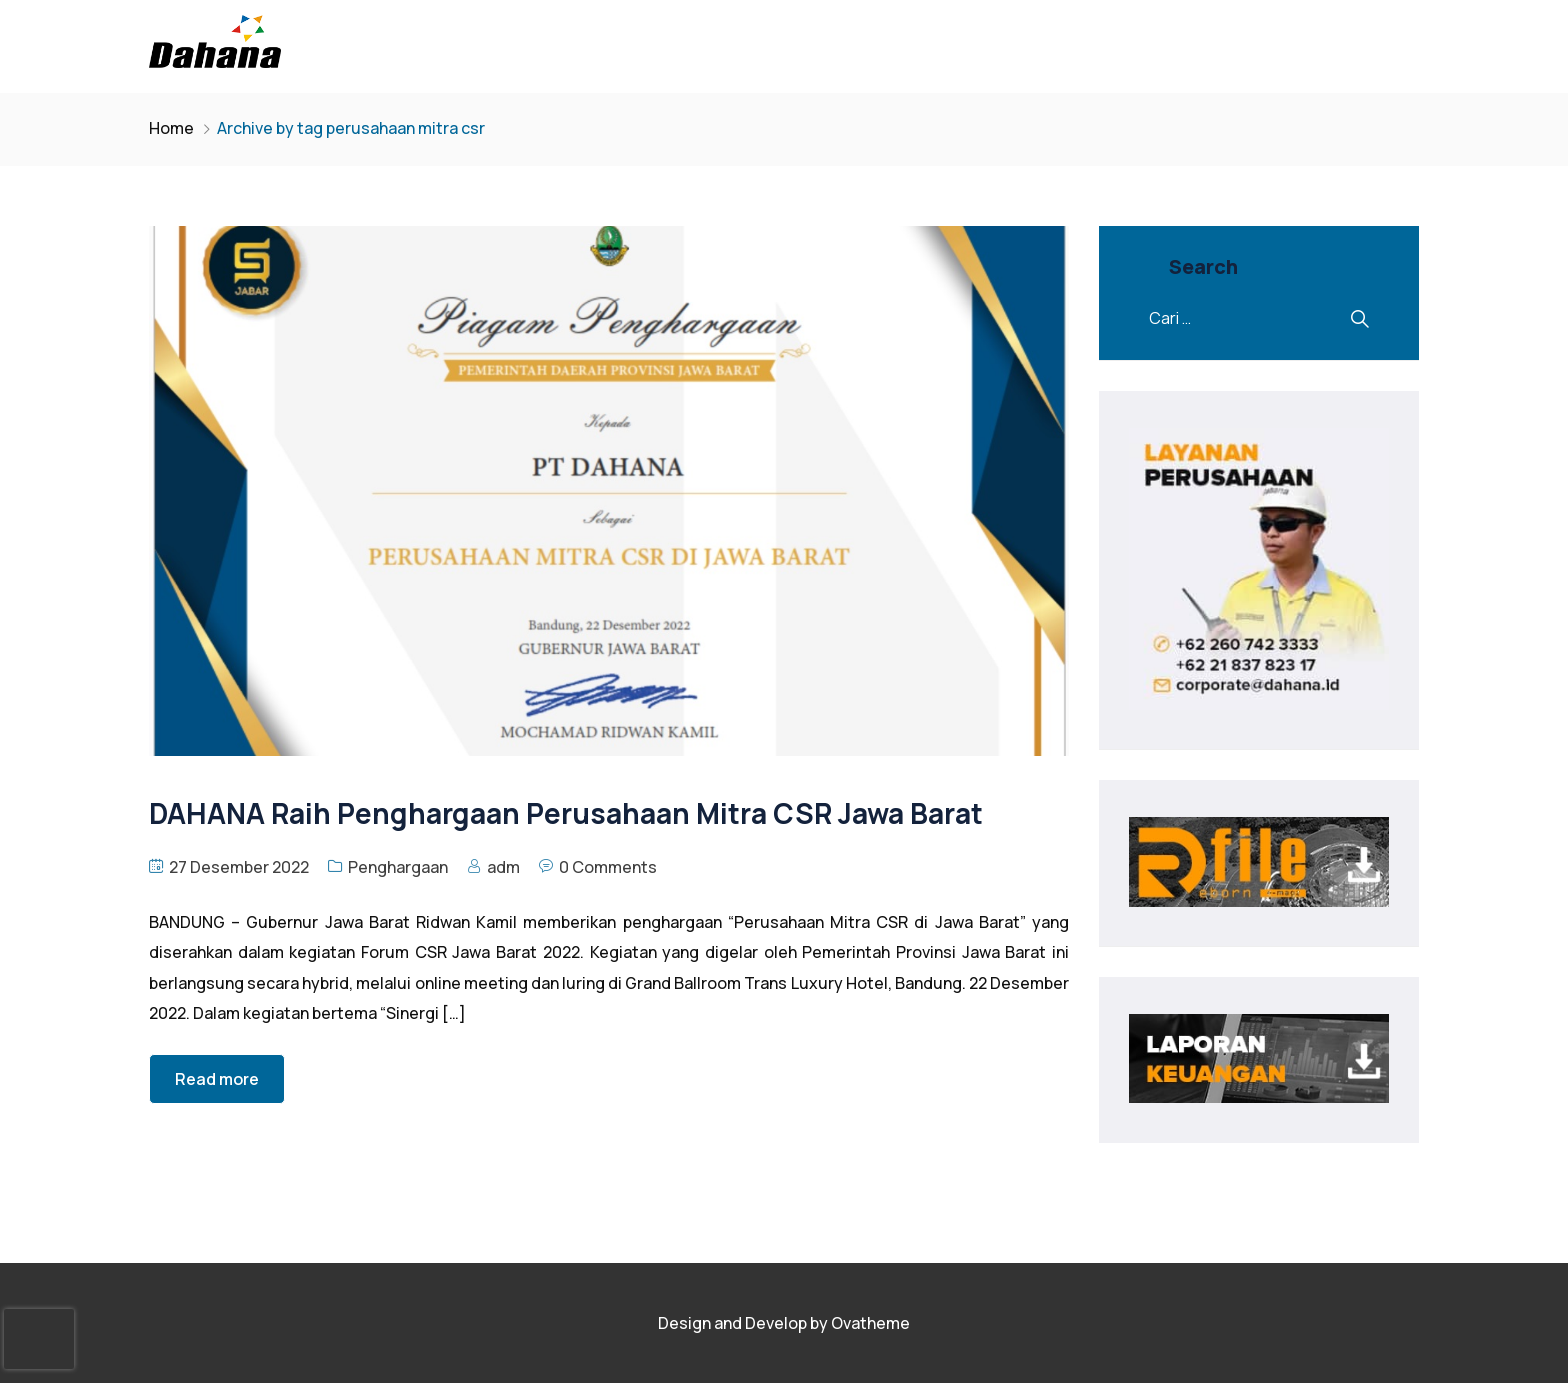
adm (503, 867)
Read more (217, 1079)
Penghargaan (398, 867)
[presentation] (39, 1339)
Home (171, 128)
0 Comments (608, 867)
